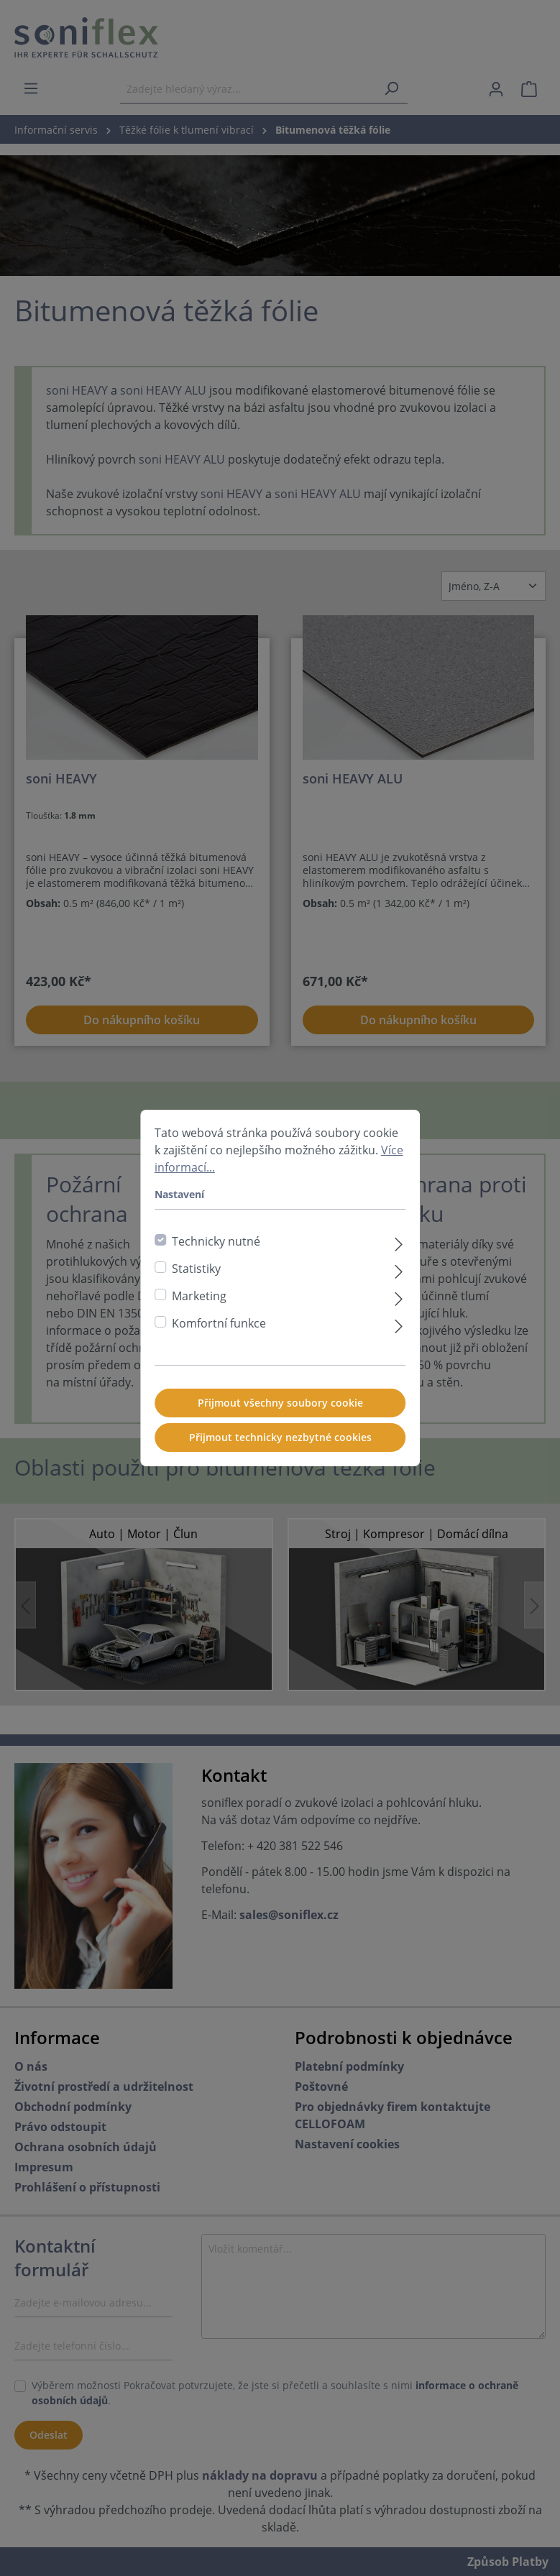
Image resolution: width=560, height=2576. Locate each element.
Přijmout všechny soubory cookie (280, 1408)
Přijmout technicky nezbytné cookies (280, 1443)
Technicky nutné (216, 1247)
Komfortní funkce (219, 1329)
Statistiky (196, 1274)
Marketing (199, 1302)
